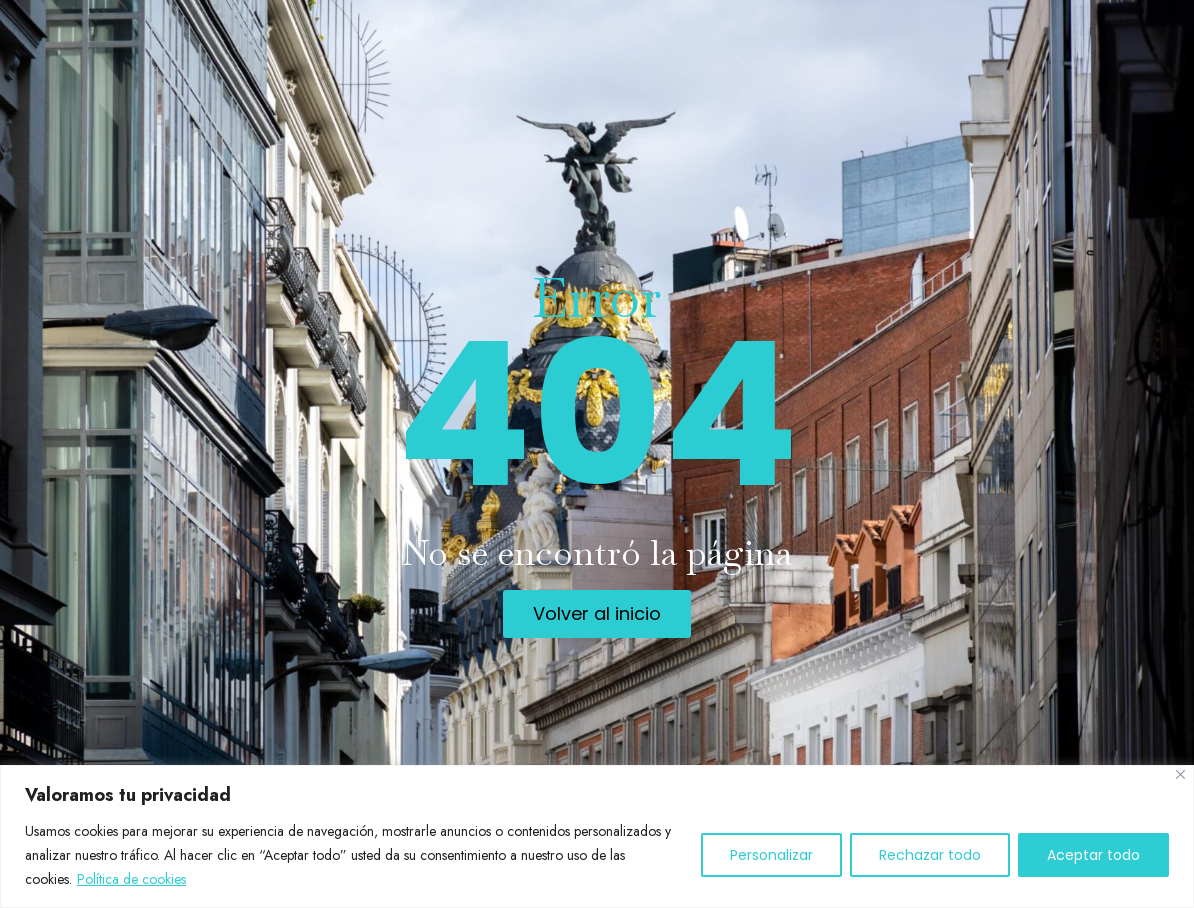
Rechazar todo (930, 855)
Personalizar (771, 855)
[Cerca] (1180, 774)
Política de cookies (131, 879)
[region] (597, 836)
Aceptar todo (1093, 855)
